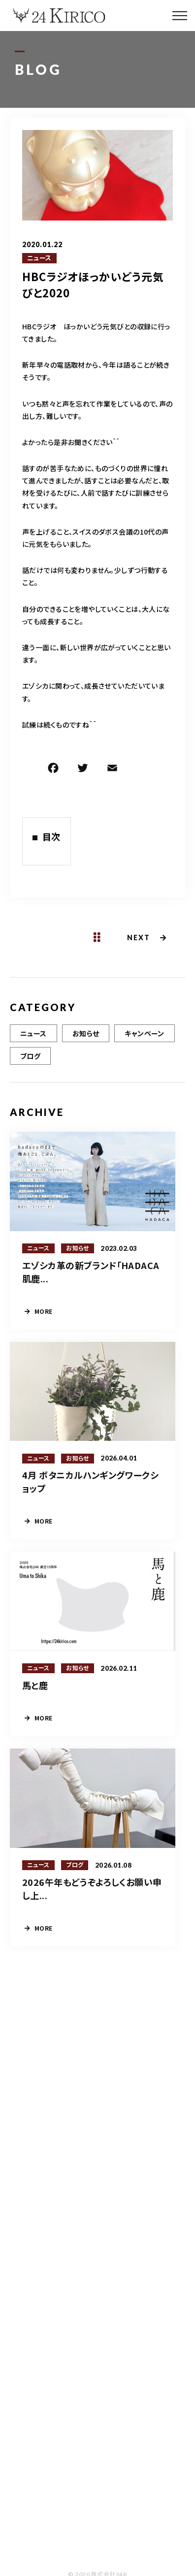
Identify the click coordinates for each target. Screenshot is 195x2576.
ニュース (39, 258)
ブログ (30, 1056)
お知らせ (85, 1033)
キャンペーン (144, 1033)
